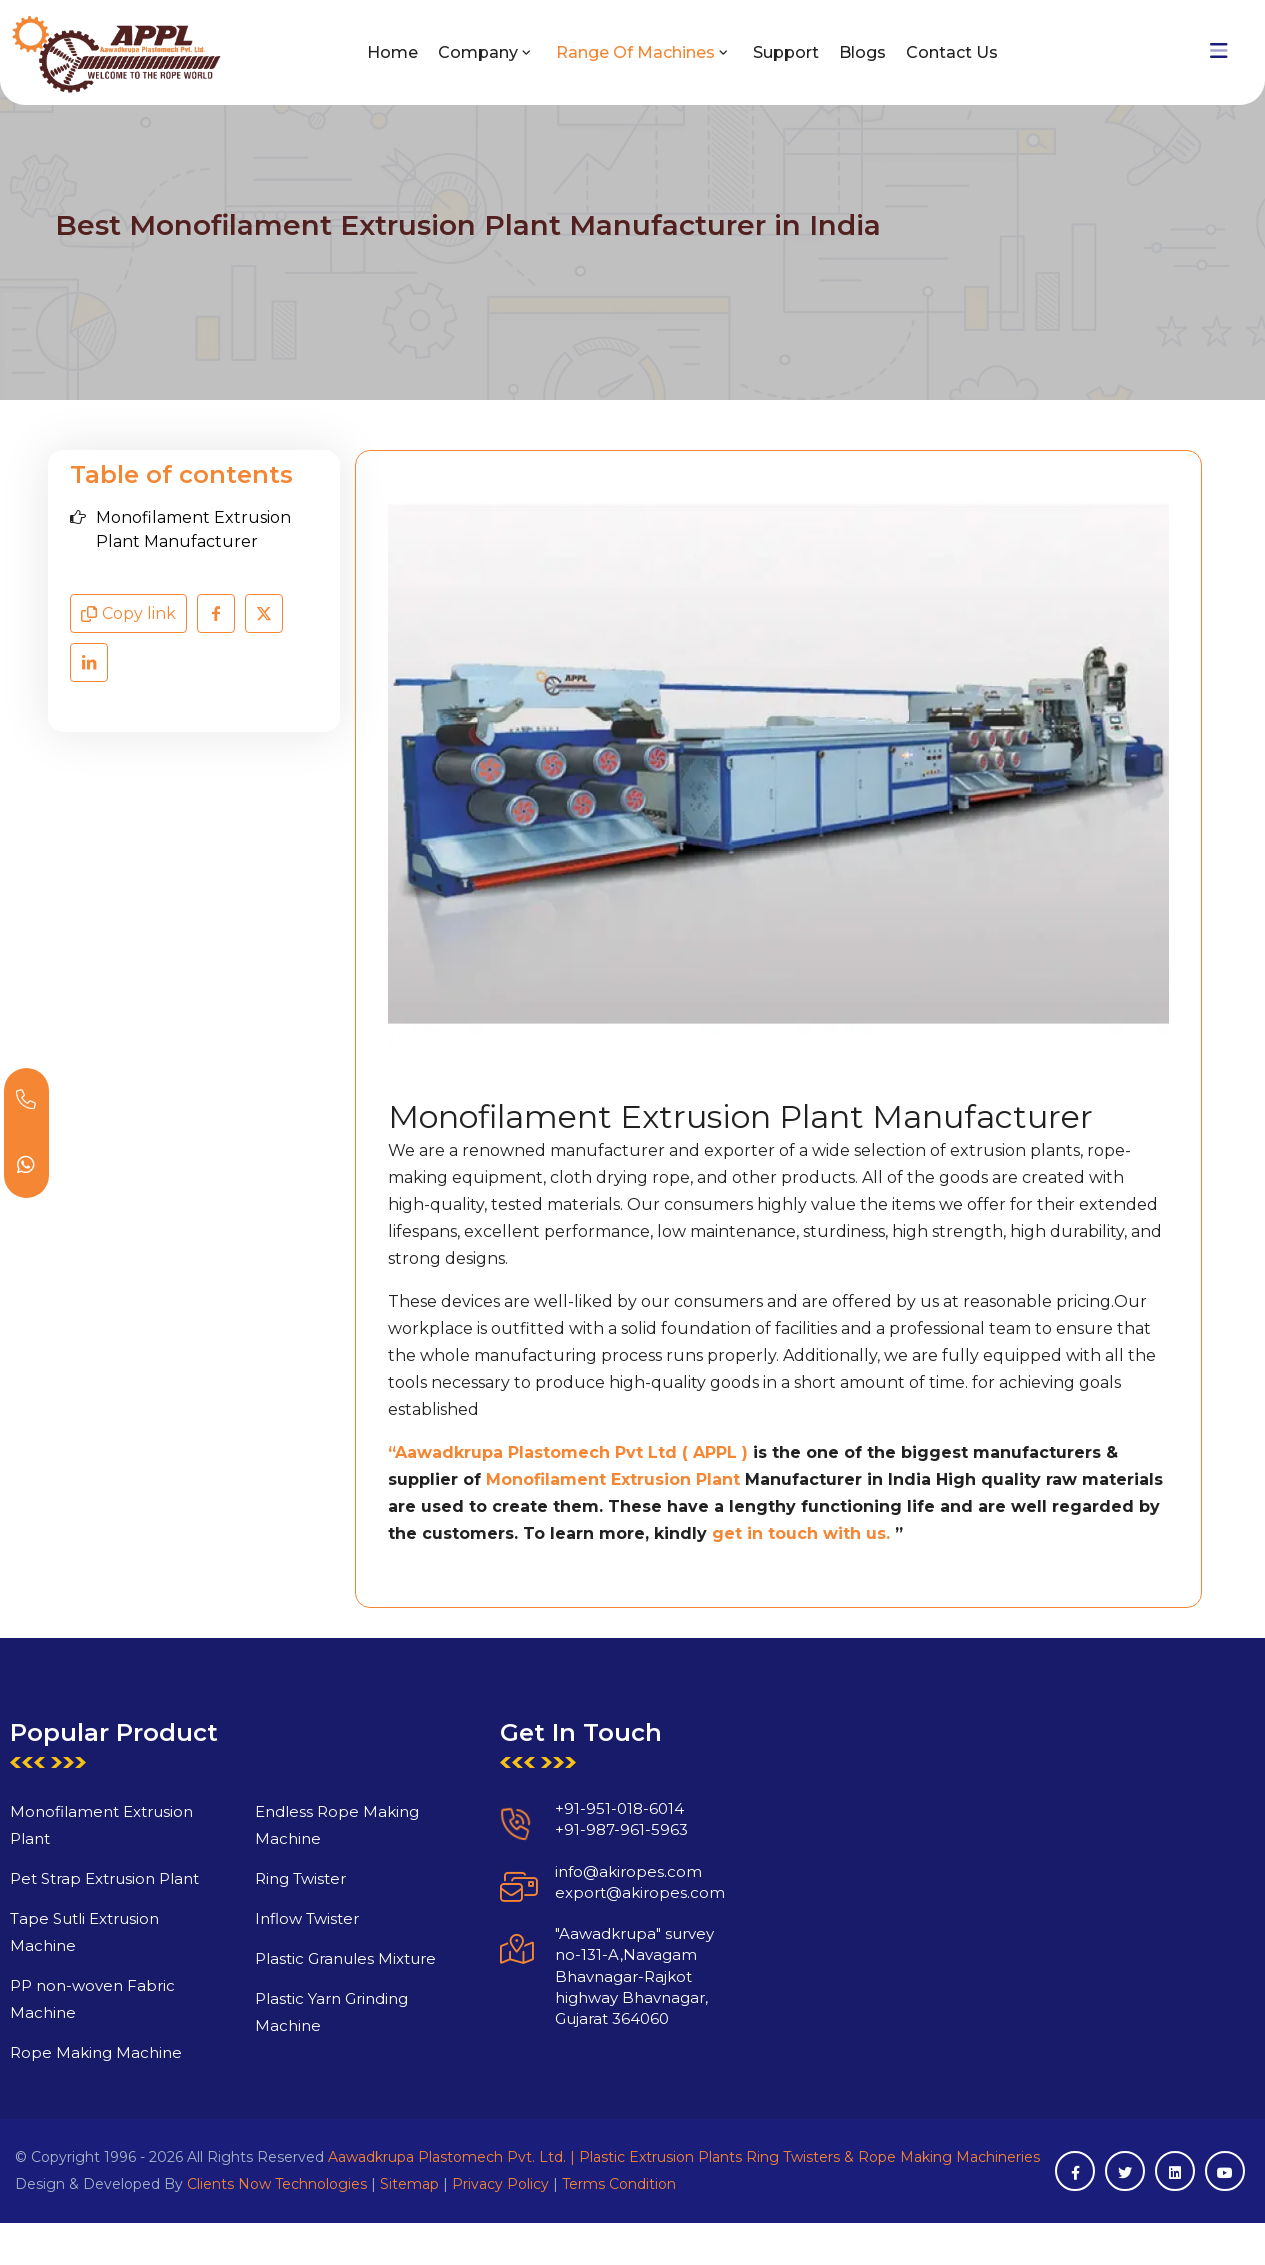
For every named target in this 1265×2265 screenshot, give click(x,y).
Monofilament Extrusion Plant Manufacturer (193, 529)
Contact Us (952, 52)
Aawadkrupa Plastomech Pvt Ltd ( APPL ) (574, 1452)
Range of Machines (635, 52)
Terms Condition (619, 2184)
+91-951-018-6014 (573, 1855)
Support (786, 52)
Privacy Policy (500, 2184)
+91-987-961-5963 (575, 1876)
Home (392, 52)
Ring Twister (253, 1925)
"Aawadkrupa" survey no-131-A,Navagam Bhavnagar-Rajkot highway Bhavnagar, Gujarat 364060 (588, 2023)
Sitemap (409, 2184)
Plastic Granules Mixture (298, 2005)
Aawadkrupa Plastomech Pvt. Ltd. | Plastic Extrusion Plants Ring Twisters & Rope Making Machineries (684, 2157)
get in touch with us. (801, 1533)
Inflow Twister (260, 1965)
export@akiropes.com (594, 1939)
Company (478, 52)
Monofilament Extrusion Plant (613, 1479)
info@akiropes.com (582, 1917)
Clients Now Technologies (277, 2184)
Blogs (862, 52)
